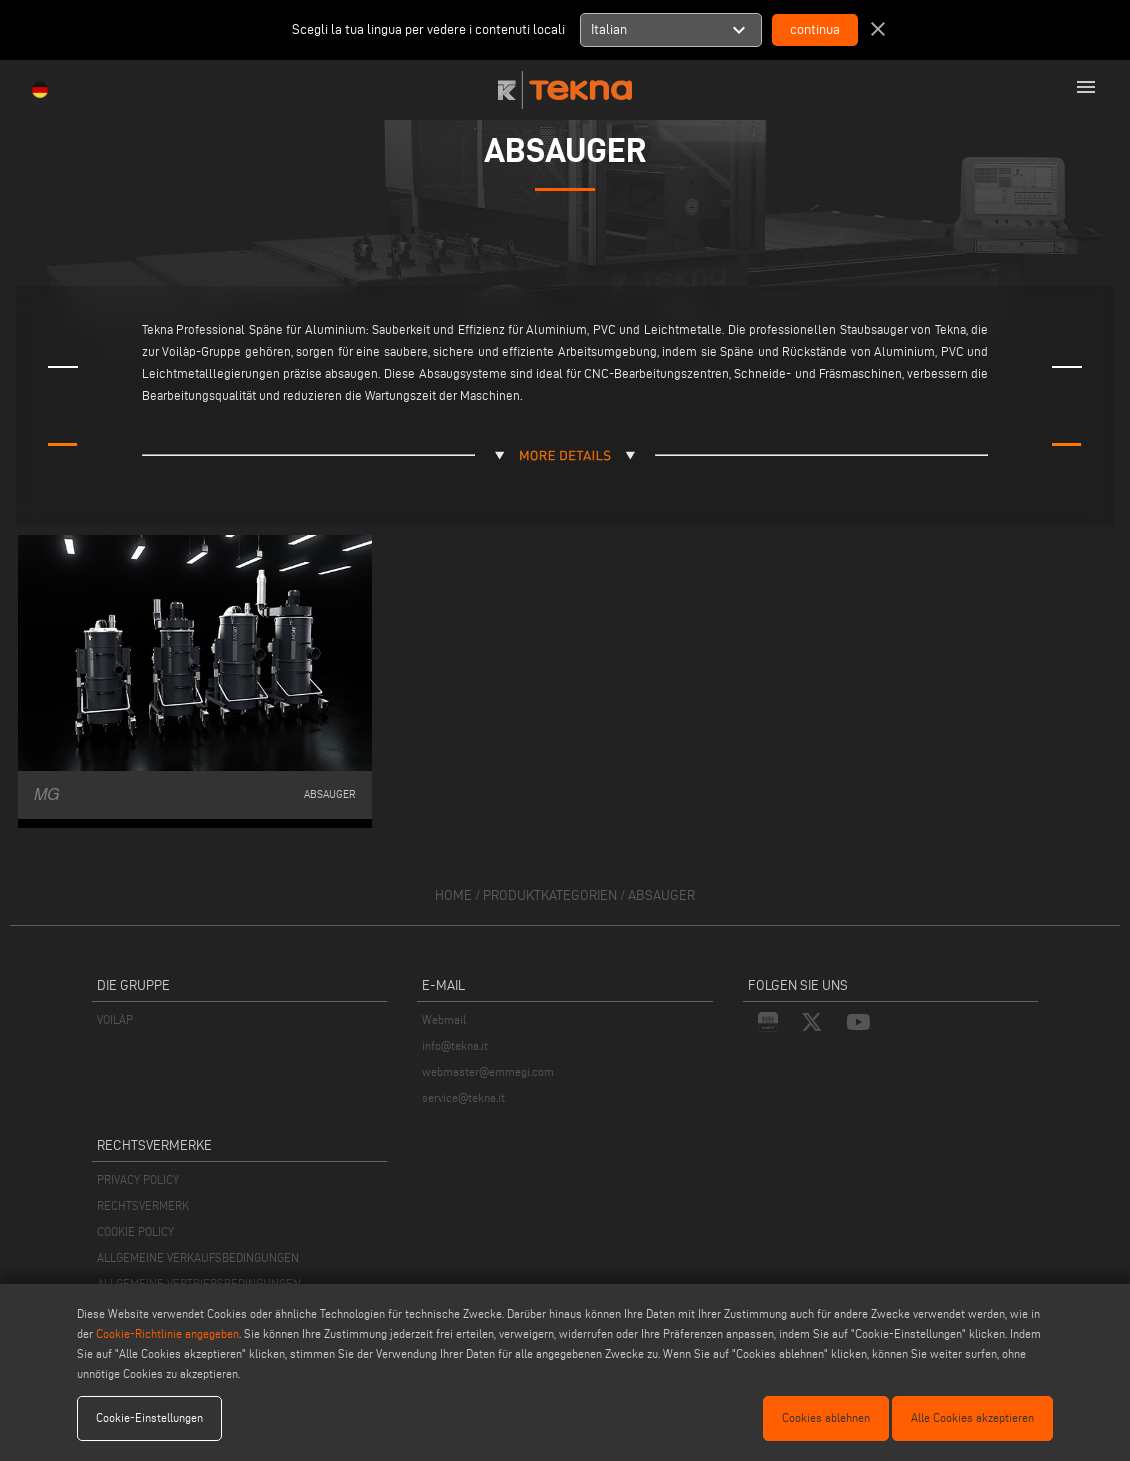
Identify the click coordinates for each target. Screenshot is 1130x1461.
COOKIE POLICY (135, 1231)
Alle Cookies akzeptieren (972, 1417)
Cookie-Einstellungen (149, 1417)
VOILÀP (115, 1019)
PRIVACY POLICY (138, 1179)
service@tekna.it (463, 1097)
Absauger (661, 895)
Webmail (444, 1019)
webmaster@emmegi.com (488, 1071)
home (453, 895)
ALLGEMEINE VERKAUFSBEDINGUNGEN (198, 1257)
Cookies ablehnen (826, 1417)
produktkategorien (550, 895)
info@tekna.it (455, 1045)
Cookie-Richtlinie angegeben (167, 1333)
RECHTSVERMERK (143, 1205)
